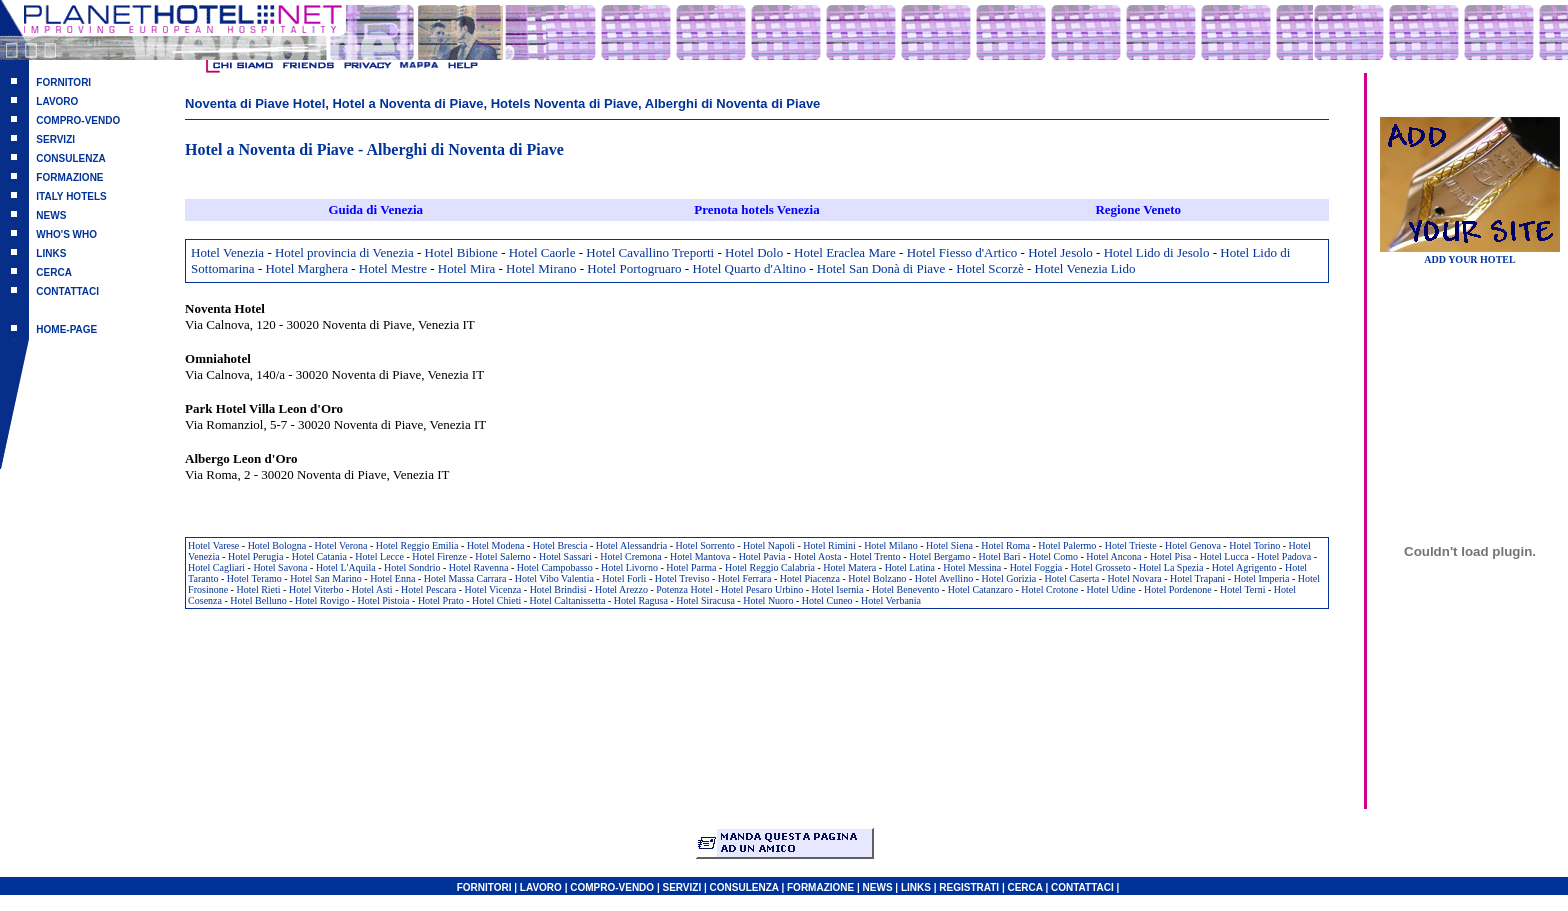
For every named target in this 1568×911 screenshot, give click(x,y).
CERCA (54, 272)
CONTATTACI (67, 291)
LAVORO (57, 101)
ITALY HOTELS (71, 196)
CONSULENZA (70, 158)
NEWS (51, 215)
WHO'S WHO (66, 234)
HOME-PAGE (66, 329)
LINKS (51, 253)
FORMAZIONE (69, 177)
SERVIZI (55, 139)
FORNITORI (63, 82)
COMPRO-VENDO (78, 120)
